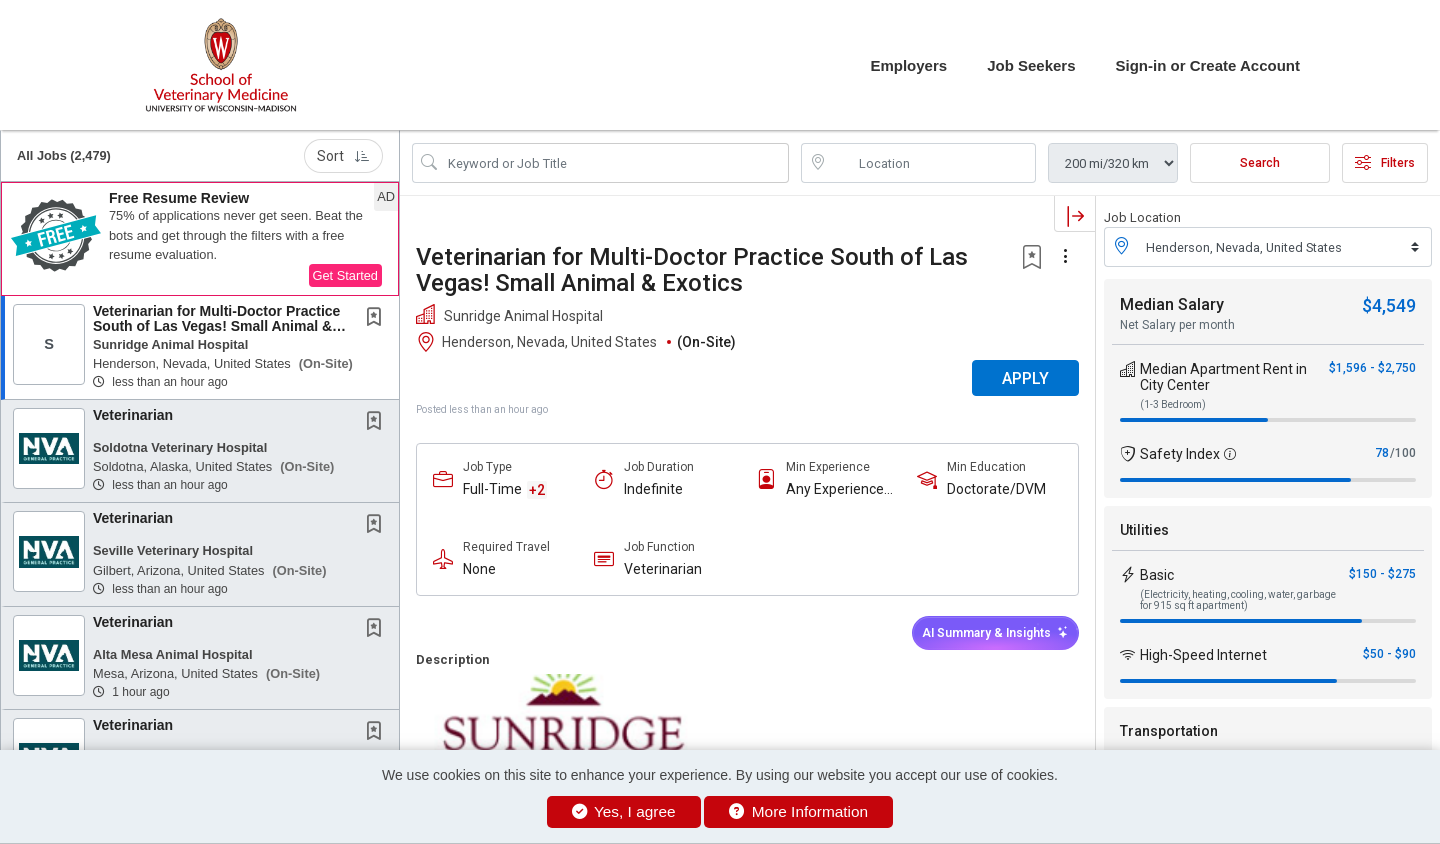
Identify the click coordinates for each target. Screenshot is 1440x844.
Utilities (1144, 530)
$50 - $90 (1389, 654)
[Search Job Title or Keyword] (614, 163)
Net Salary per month (1177, 325)
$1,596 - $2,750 (1372, 368)
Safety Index (1180, 454)
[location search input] (932, 163)
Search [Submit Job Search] (1260, 163)
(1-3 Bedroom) (1173, 404)
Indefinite (653, 489)
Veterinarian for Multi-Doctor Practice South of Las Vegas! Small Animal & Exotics (216, 326)
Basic (1157, 575)
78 (1382, 453)
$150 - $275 (1382, 574)
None (479, 569)
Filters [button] (1385, 163)
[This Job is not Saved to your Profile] (378, 319)
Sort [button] (343, 156)
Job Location (1142, 217)
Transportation (1169, 731)
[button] (200, 239)
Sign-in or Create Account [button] (1208, 65)
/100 (1403, 453)
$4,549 (1389, 305)
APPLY (1025, 378)
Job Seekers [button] (1031, 65)
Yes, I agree (624, 811)
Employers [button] (908, 65)
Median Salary (1172, 304)
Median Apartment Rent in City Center (1223, 377)
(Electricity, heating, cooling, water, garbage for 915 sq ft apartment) (1238, 600)
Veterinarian (133, 415)
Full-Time (492, 489)
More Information (798, 811)
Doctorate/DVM (996, 489)
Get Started (345, 275)
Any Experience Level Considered (840, 489)
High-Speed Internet (1203, 655)
